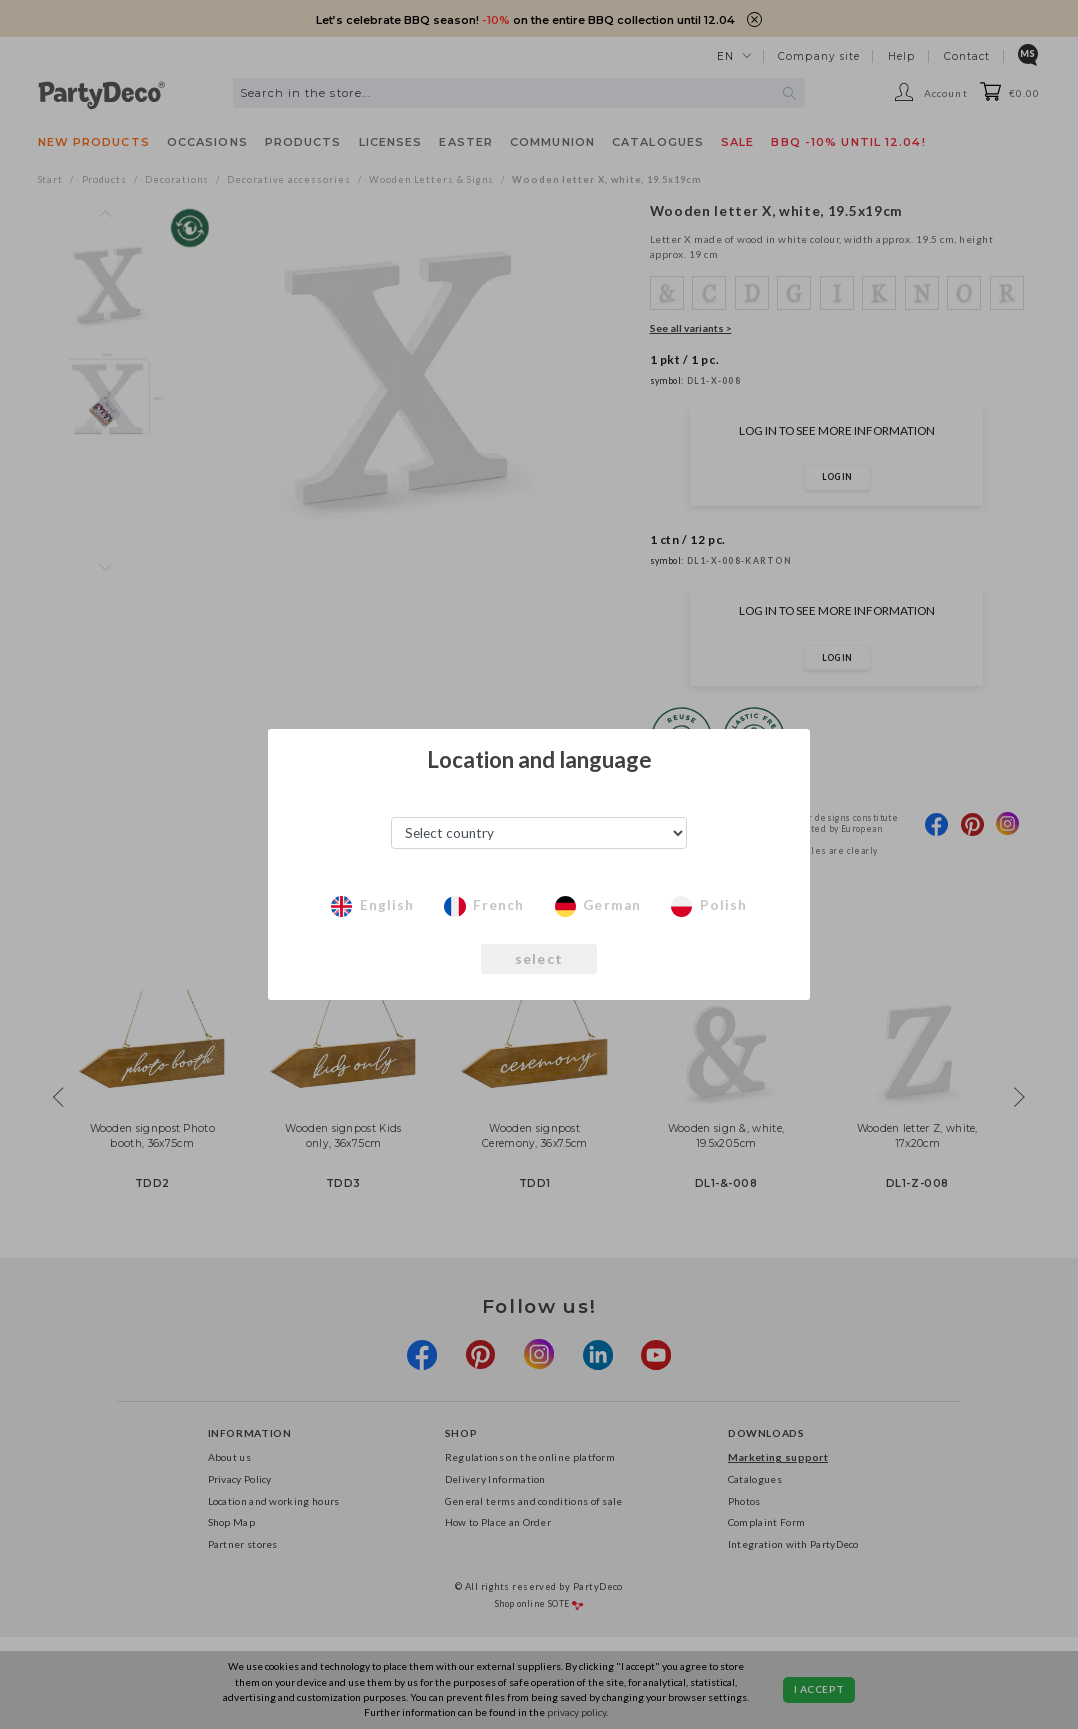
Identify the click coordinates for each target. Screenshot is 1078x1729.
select (539, 959)
